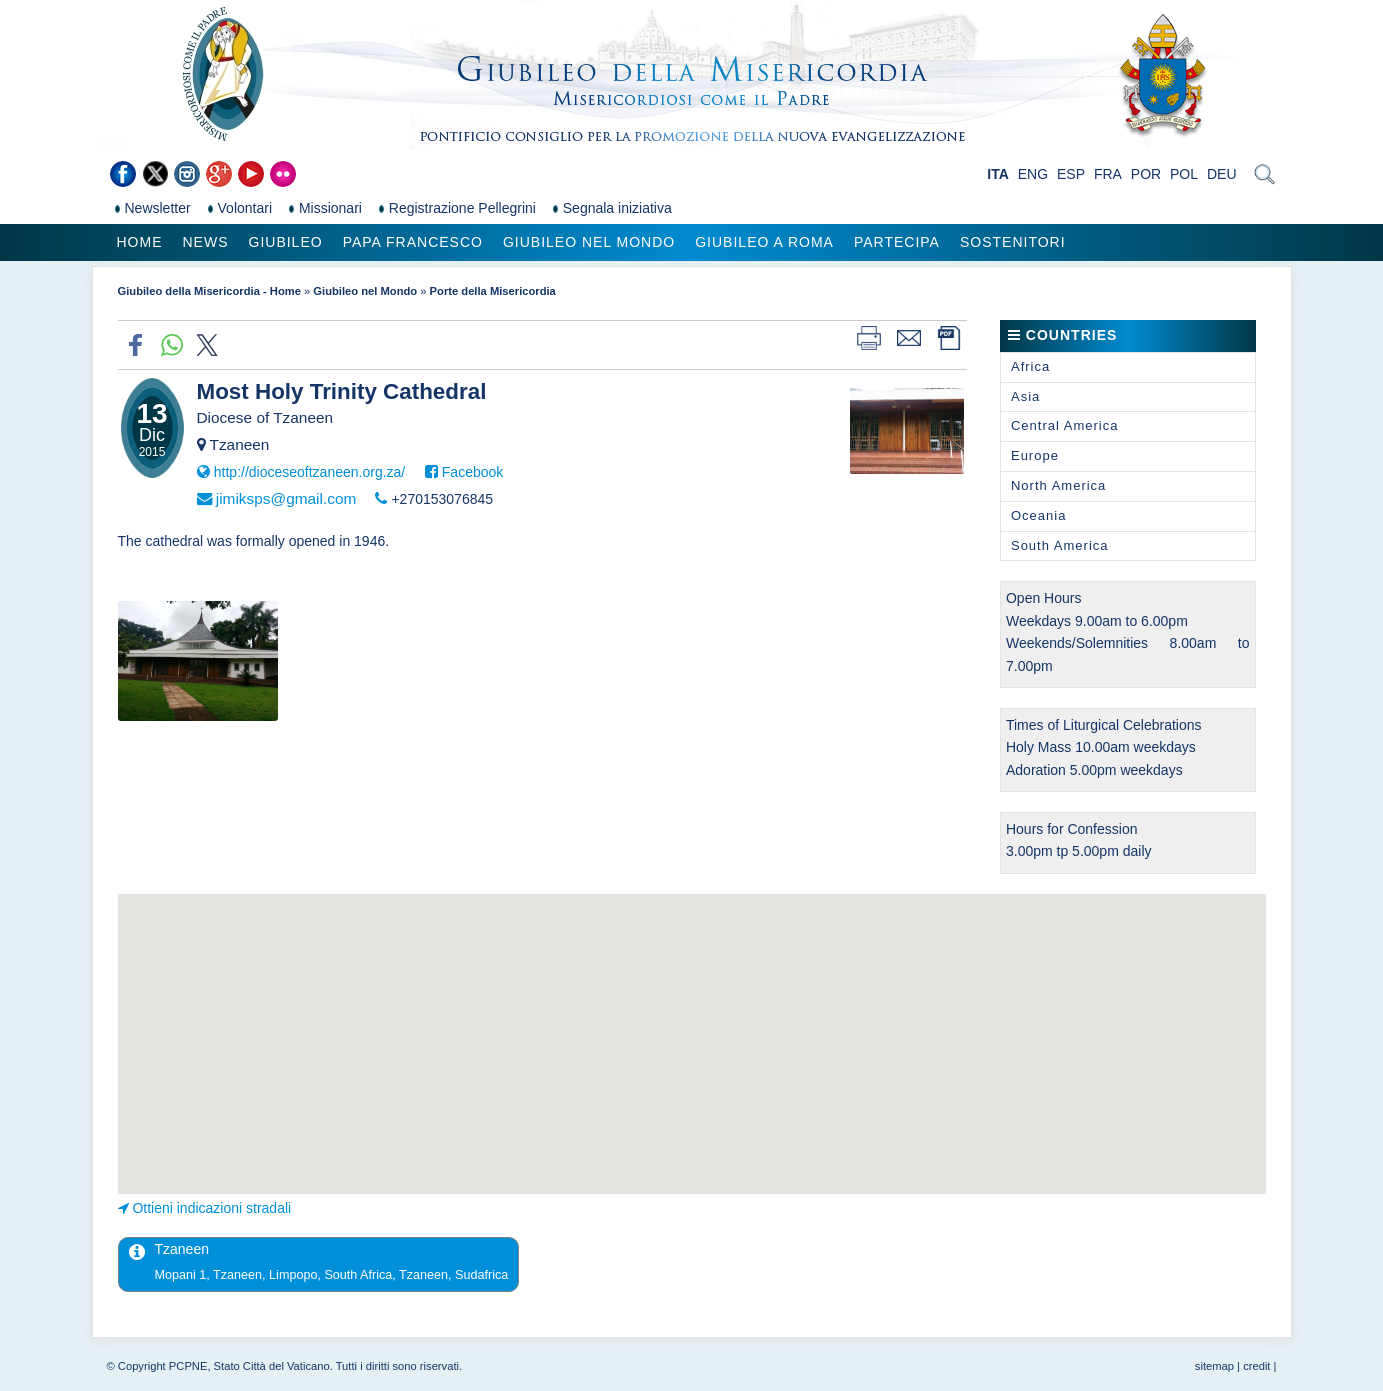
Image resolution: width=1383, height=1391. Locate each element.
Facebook (472, 472)
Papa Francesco (413, 242)
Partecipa (897, 242)
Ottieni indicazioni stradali (211, 1208)
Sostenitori (1013, 242)
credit (1256, 1366)
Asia (1025, 396)
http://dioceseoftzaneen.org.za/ (309, 472)
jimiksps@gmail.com (286, 498)
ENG (1033, 174)
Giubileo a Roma (764, 242)
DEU (1222, 174)
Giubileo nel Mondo (589, 242)
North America (1058, 485)
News (206, 242)
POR (1146, 174)
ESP (1071, 174)
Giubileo (286, 242)
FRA (1108, 174)
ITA (998, 174)
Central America (1064, 425)
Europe (1035, 455)
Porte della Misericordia (493, 291)
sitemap (1214, 1366)
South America (1060, 545)
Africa (1030, 366)
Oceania (1038, 515)
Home (140, 242)
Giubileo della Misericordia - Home (209, 291)
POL (1184, 174)
